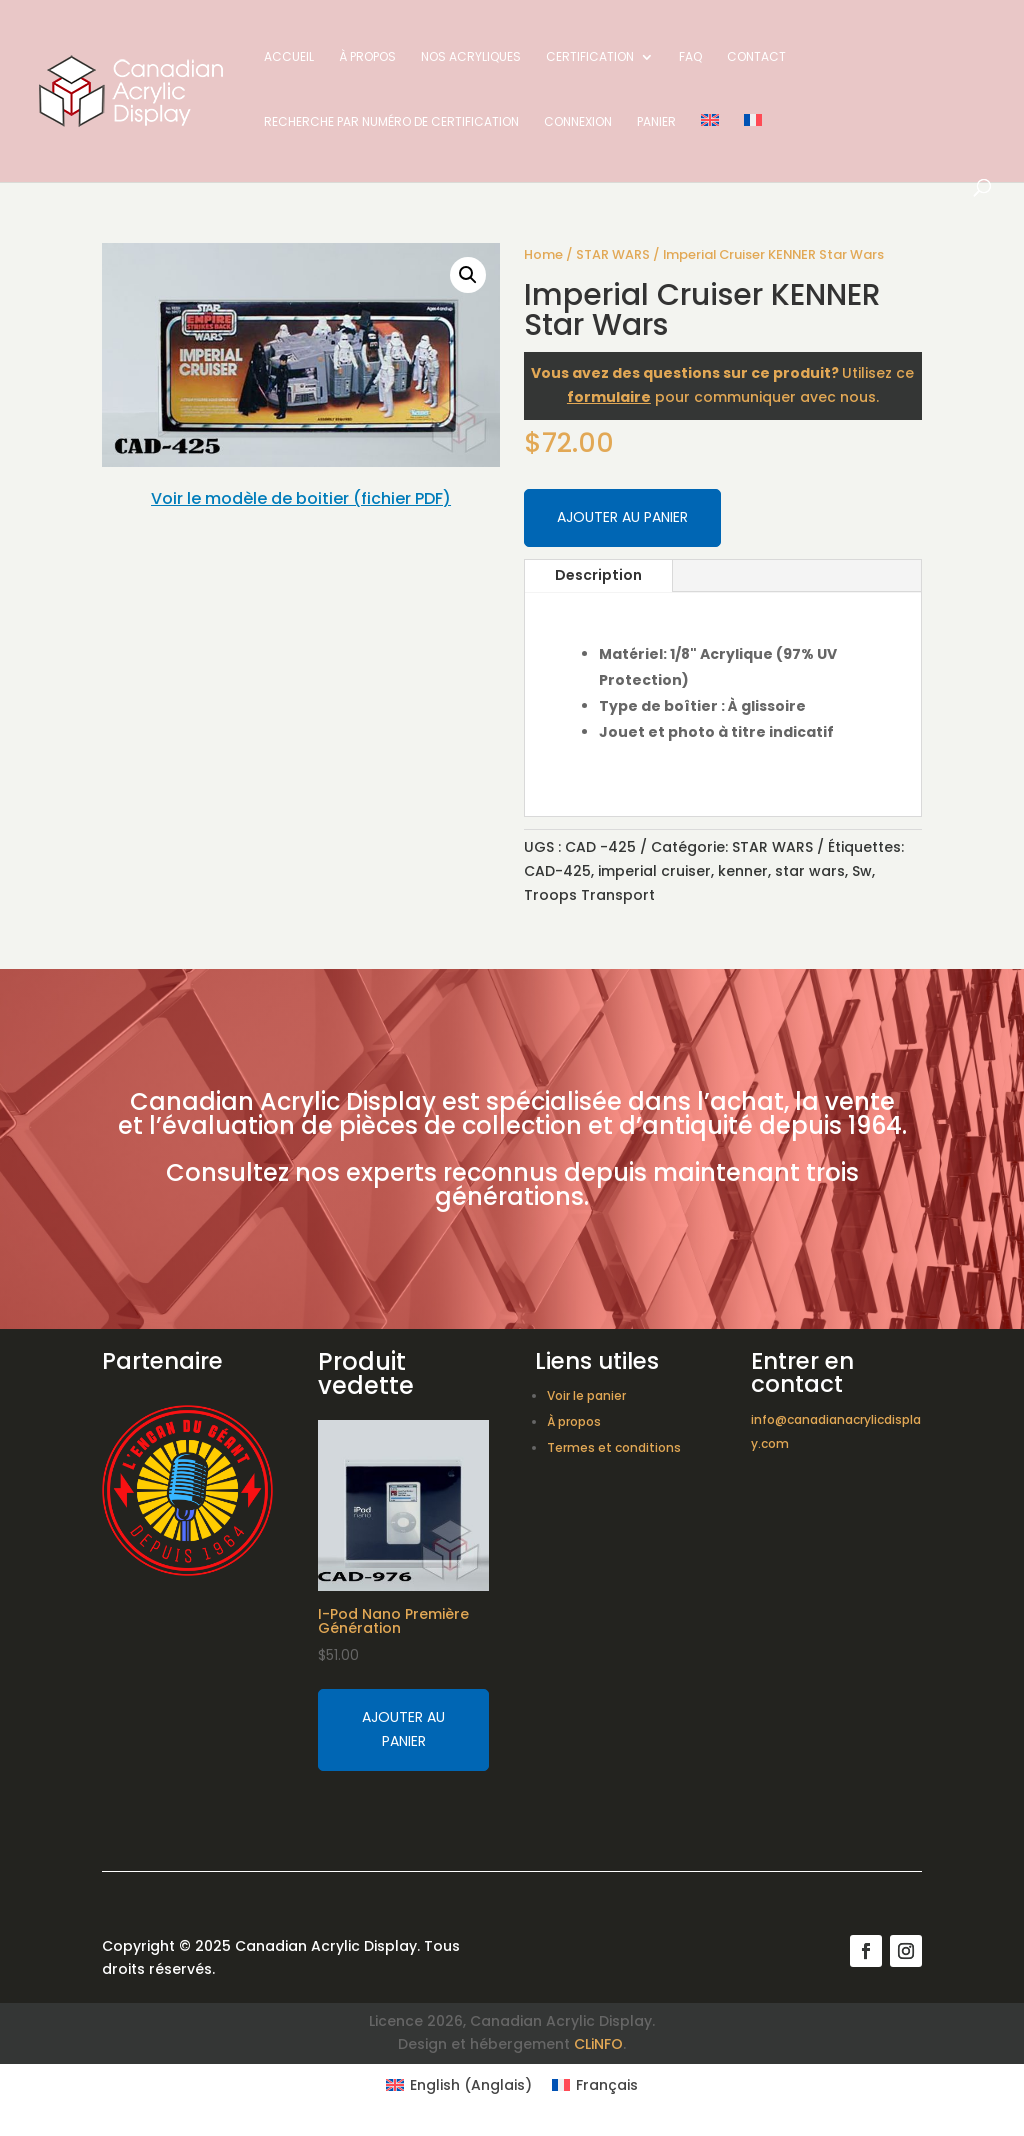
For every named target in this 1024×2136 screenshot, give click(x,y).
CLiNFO (598, 2044)
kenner (743, 871)
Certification (590, 57)
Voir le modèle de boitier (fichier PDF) (301, 498)
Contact (756, 57)
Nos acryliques (471, 57)
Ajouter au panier (622, 517)
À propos (367, 57)
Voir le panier (586, 1395)
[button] (468, 275)
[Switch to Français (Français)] (595, 2085)
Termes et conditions (614, 1447)
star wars (810, 871)
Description (598, 575)
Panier (656, 122)
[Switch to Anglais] (710, 146)
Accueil (289, 57)
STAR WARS (613, 254)
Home (543, 254)
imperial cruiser (654, 871)
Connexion (578, 122)
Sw (862, 871)
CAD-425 (557, 871)
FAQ (690, 57)
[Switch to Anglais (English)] (459, 2085)
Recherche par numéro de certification (391, 122)
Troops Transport (589, 895)
